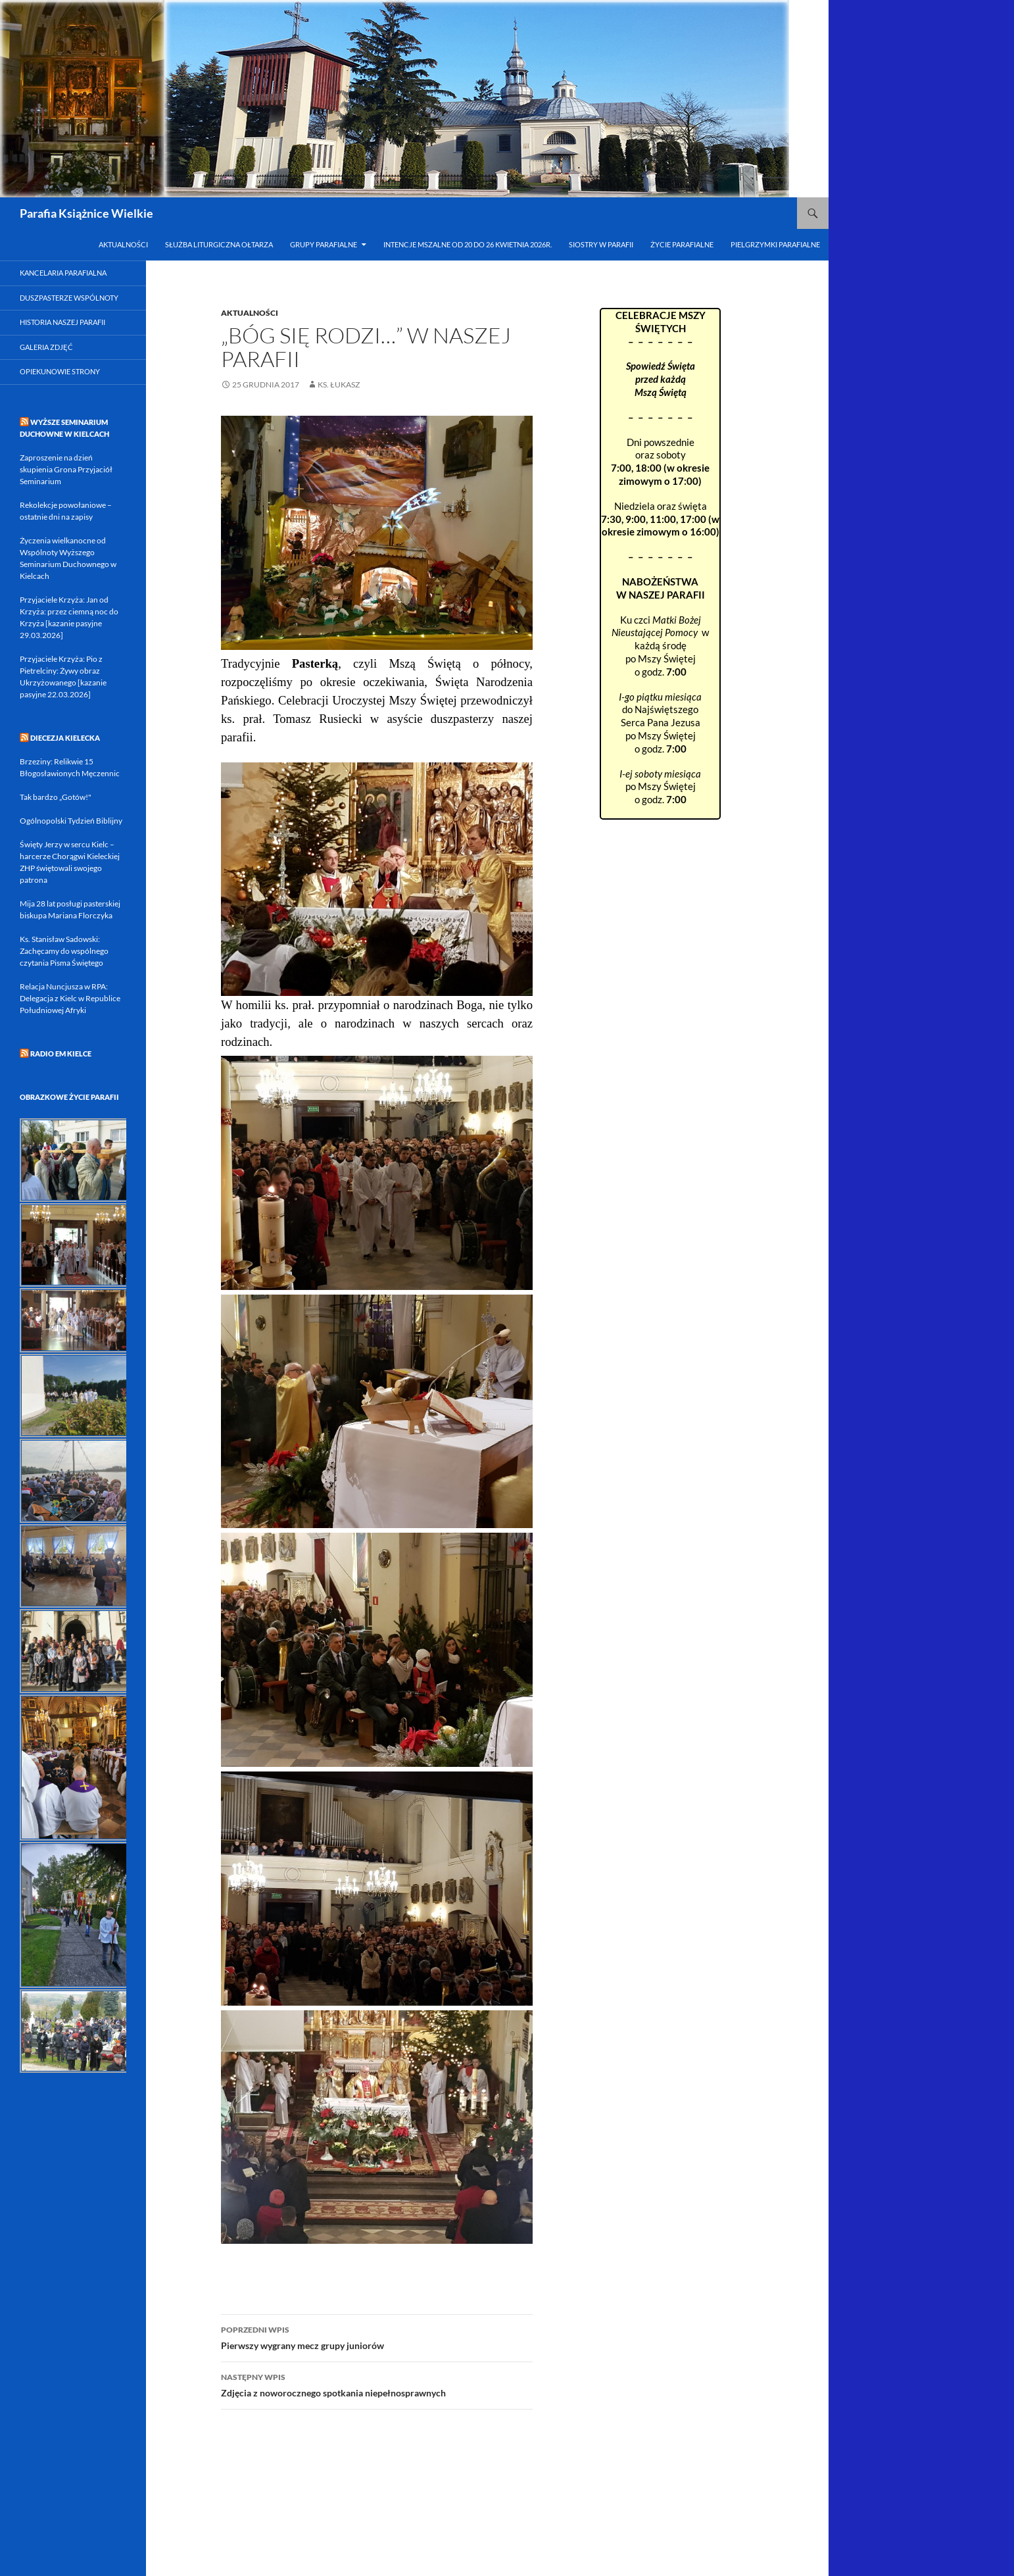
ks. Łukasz (339, 384)
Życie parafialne (681, 244)
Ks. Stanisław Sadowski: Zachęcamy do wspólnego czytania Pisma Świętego (64, 951)
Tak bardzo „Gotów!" (55, 797)
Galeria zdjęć (46, 347)
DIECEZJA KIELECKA (65, 737)
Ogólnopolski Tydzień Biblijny (71, 821)
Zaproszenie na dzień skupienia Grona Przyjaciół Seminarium (66, 469)
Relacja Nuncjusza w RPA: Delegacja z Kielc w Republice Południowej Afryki (70, 998)
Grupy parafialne (323, 244)
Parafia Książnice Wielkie (86, 213)
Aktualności (123, 244)
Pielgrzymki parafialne (775, 244)
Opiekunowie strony (60, 371)
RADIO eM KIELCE (60, 1053)
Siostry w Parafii (601, 244)
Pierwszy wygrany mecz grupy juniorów (377, 2336)
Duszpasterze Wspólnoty (69, 297)
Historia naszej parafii (62, 322)
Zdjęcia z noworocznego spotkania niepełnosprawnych (377, 2383)
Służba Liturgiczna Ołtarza (219, 244)
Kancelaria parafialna (63, 272)
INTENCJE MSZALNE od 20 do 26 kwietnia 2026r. (467, 244)
